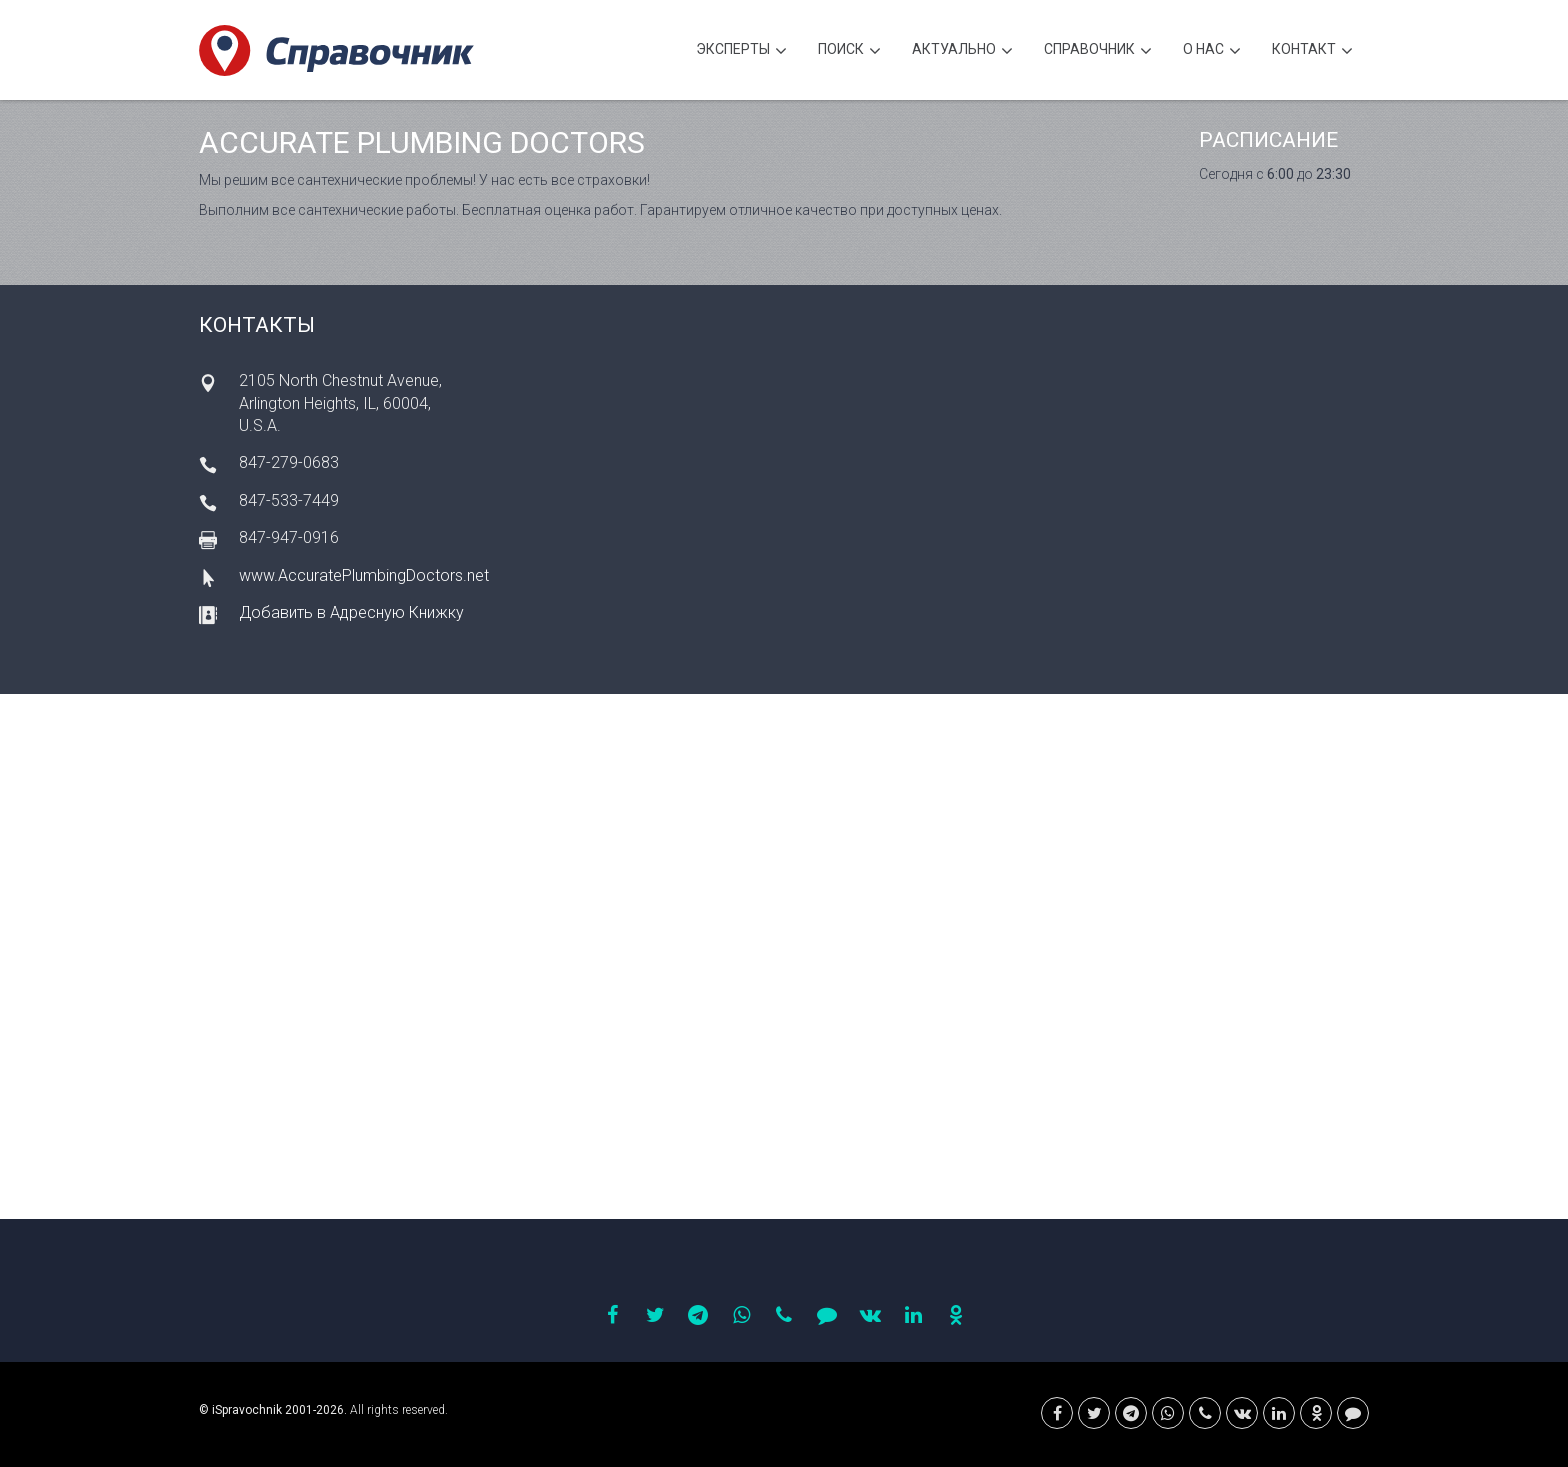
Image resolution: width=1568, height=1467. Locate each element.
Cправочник (1098, 51)
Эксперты (741, 51)
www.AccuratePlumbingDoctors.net (364, 575)
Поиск (849, 51)
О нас (1212, 51)
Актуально (962, 51)
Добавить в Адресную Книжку (351, 612)
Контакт (1312, 51)
